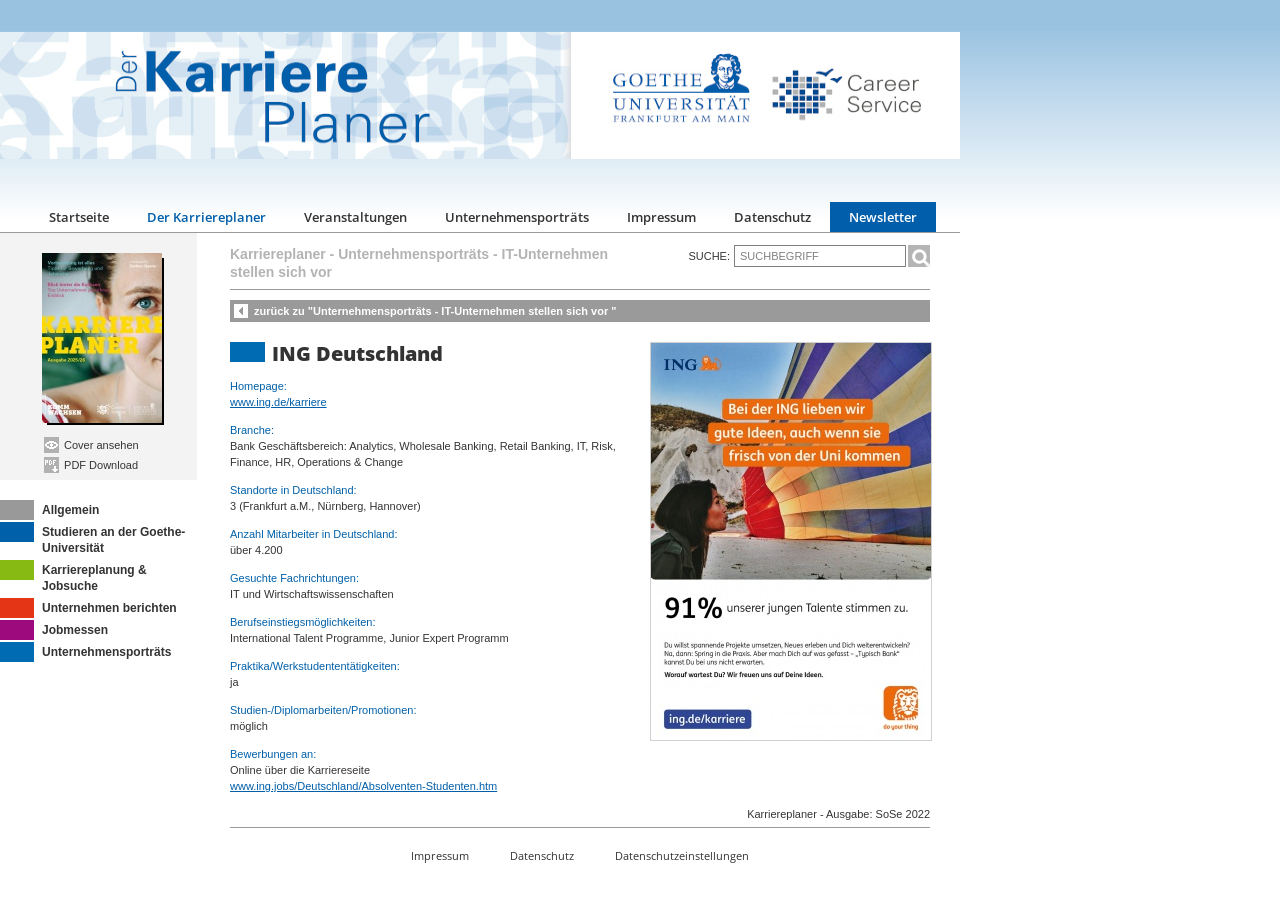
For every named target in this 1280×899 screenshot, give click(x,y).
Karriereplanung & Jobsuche (73, 576)
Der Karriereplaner (206, 217)
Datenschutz (772, 217)
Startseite (79, 217)
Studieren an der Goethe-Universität (92, 538)
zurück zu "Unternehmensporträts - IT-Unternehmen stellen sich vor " (435, 311)
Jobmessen (54, 630)
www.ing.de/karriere (278, 402)
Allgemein (49, 510)
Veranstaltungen (355, 217)
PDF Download (91, 465)
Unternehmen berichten (88, 608)
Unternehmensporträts (517, 217)
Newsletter (883, 217)
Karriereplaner (278, 254)
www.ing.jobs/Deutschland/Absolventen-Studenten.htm (363, 786)
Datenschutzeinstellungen (682, 855)
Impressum (661, 217)
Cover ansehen (91, 445)
